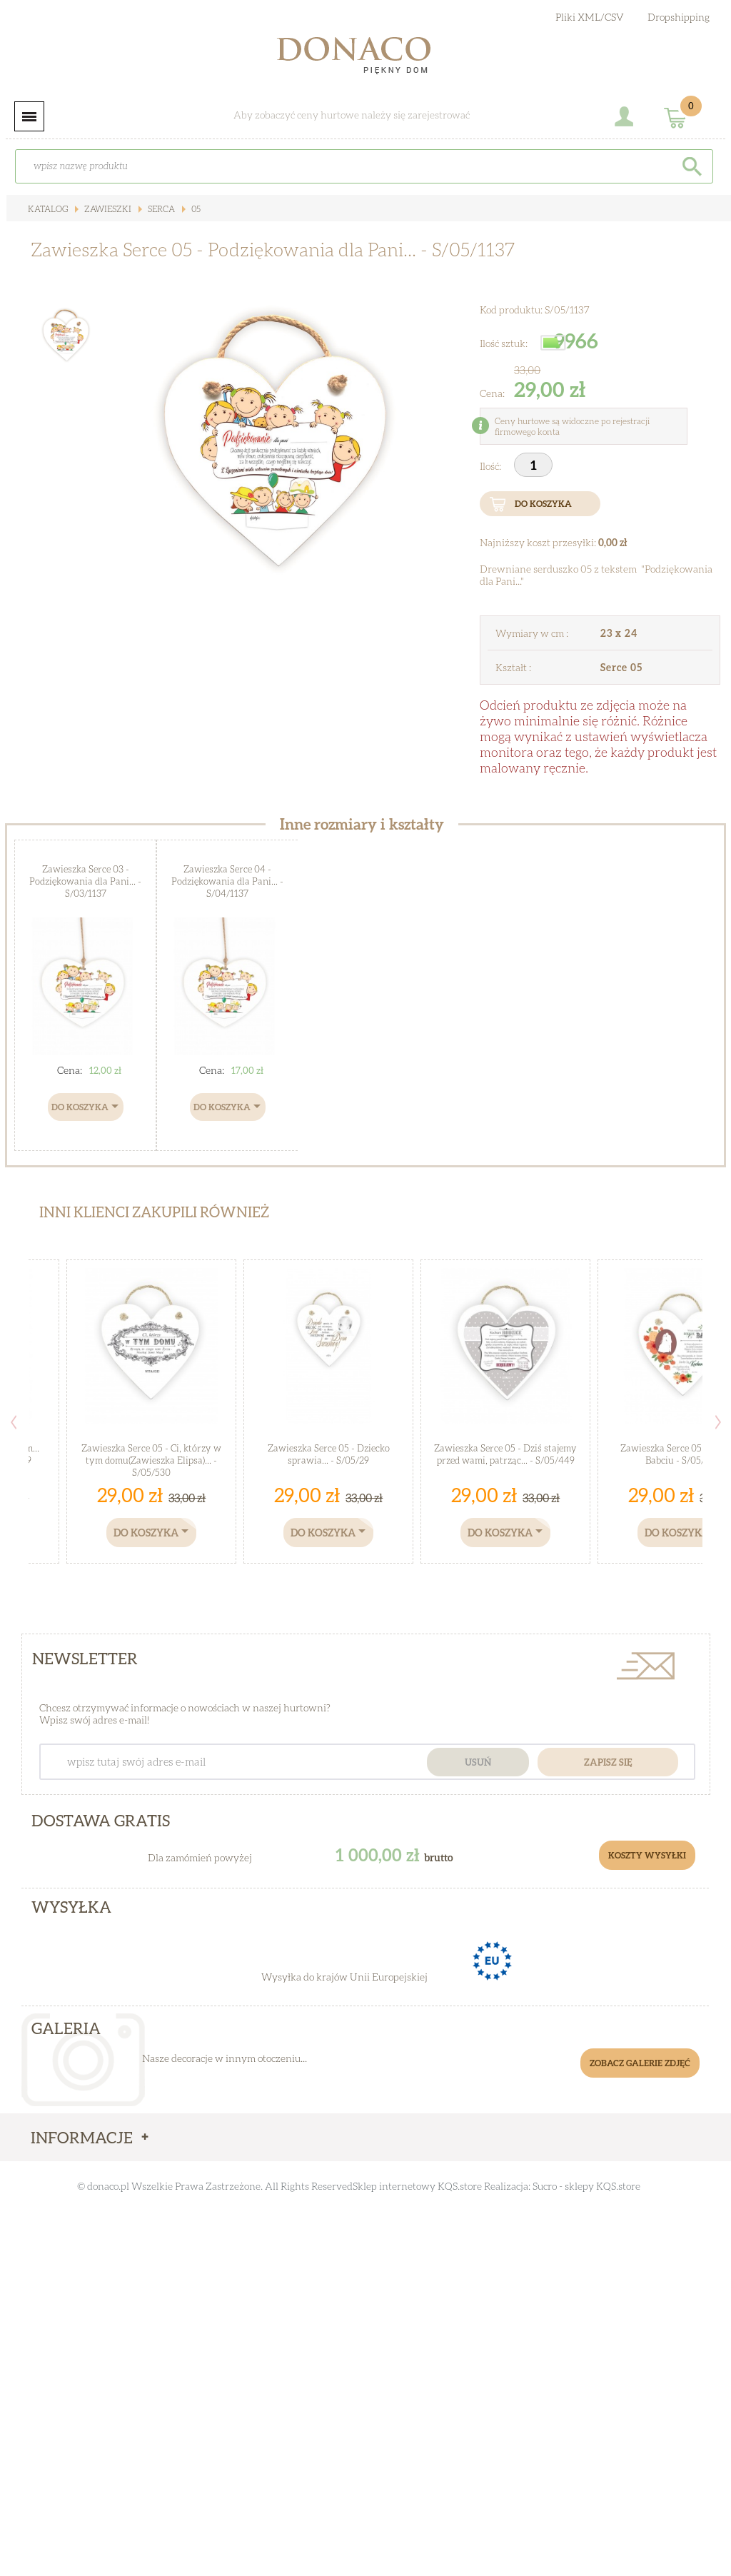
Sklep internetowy (394, 2186)
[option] (277, 437)
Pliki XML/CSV (589, 17)
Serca (160, 208)
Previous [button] (13, 1422)
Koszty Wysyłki (647, 1855)
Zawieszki (106, 208)
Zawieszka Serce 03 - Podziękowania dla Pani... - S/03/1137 (85, 881)
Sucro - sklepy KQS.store (586, 2186)
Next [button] (718, 1422)
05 (195, 208)
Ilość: (491, 466)
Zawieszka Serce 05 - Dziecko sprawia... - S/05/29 (329, 1454)
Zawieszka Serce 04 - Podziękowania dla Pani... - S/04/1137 (227, 881)
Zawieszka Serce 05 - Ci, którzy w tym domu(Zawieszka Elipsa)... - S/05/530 (151, 1460)
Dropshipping (678, 17)
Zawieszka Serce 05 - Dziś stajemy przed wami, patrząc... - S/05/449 (505, 1454)
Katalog (48, 208)
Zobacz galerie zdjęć (640, 2063)
